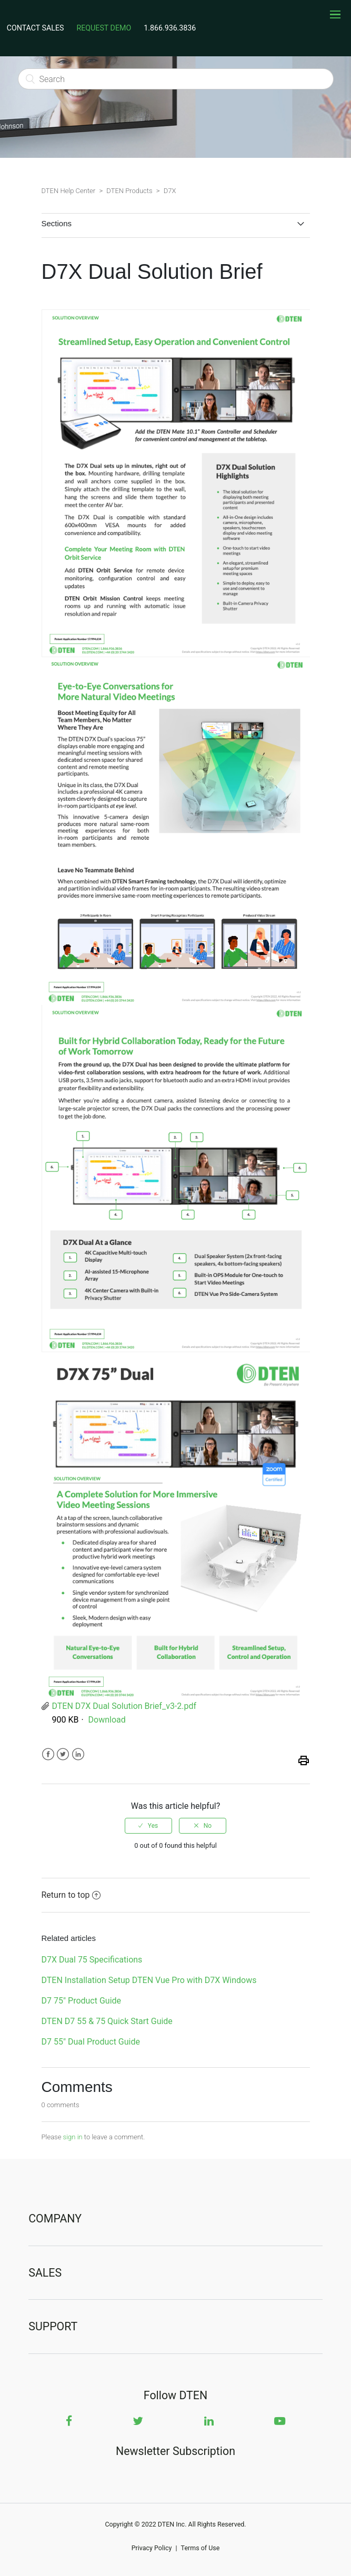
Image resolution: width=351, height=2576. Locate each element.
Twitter (62, 1754)
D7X (170, 191)
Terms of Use (200, 2548)
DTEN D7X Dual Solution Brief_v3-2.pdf (124, 1706)
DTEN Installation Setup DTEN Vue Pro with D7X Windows (149, 1980)
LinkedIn (78, 1754)
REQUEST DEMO (103, 28)
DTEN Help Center (69, 191)
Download (107, 1720)
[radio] (148, 1826)
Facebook (48, 1754)
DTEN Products (129, 191)
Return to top (71, 1895)
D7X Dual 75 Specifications (92, 1960)
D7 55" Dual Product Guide (91, 2042)
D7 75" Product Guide (82, 2001)
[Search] (176, 78)
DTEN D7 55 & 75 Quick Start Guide (107, 2021)
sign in (73, 2137)
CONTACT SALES (35, 28)
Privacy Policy (152, 2548)
